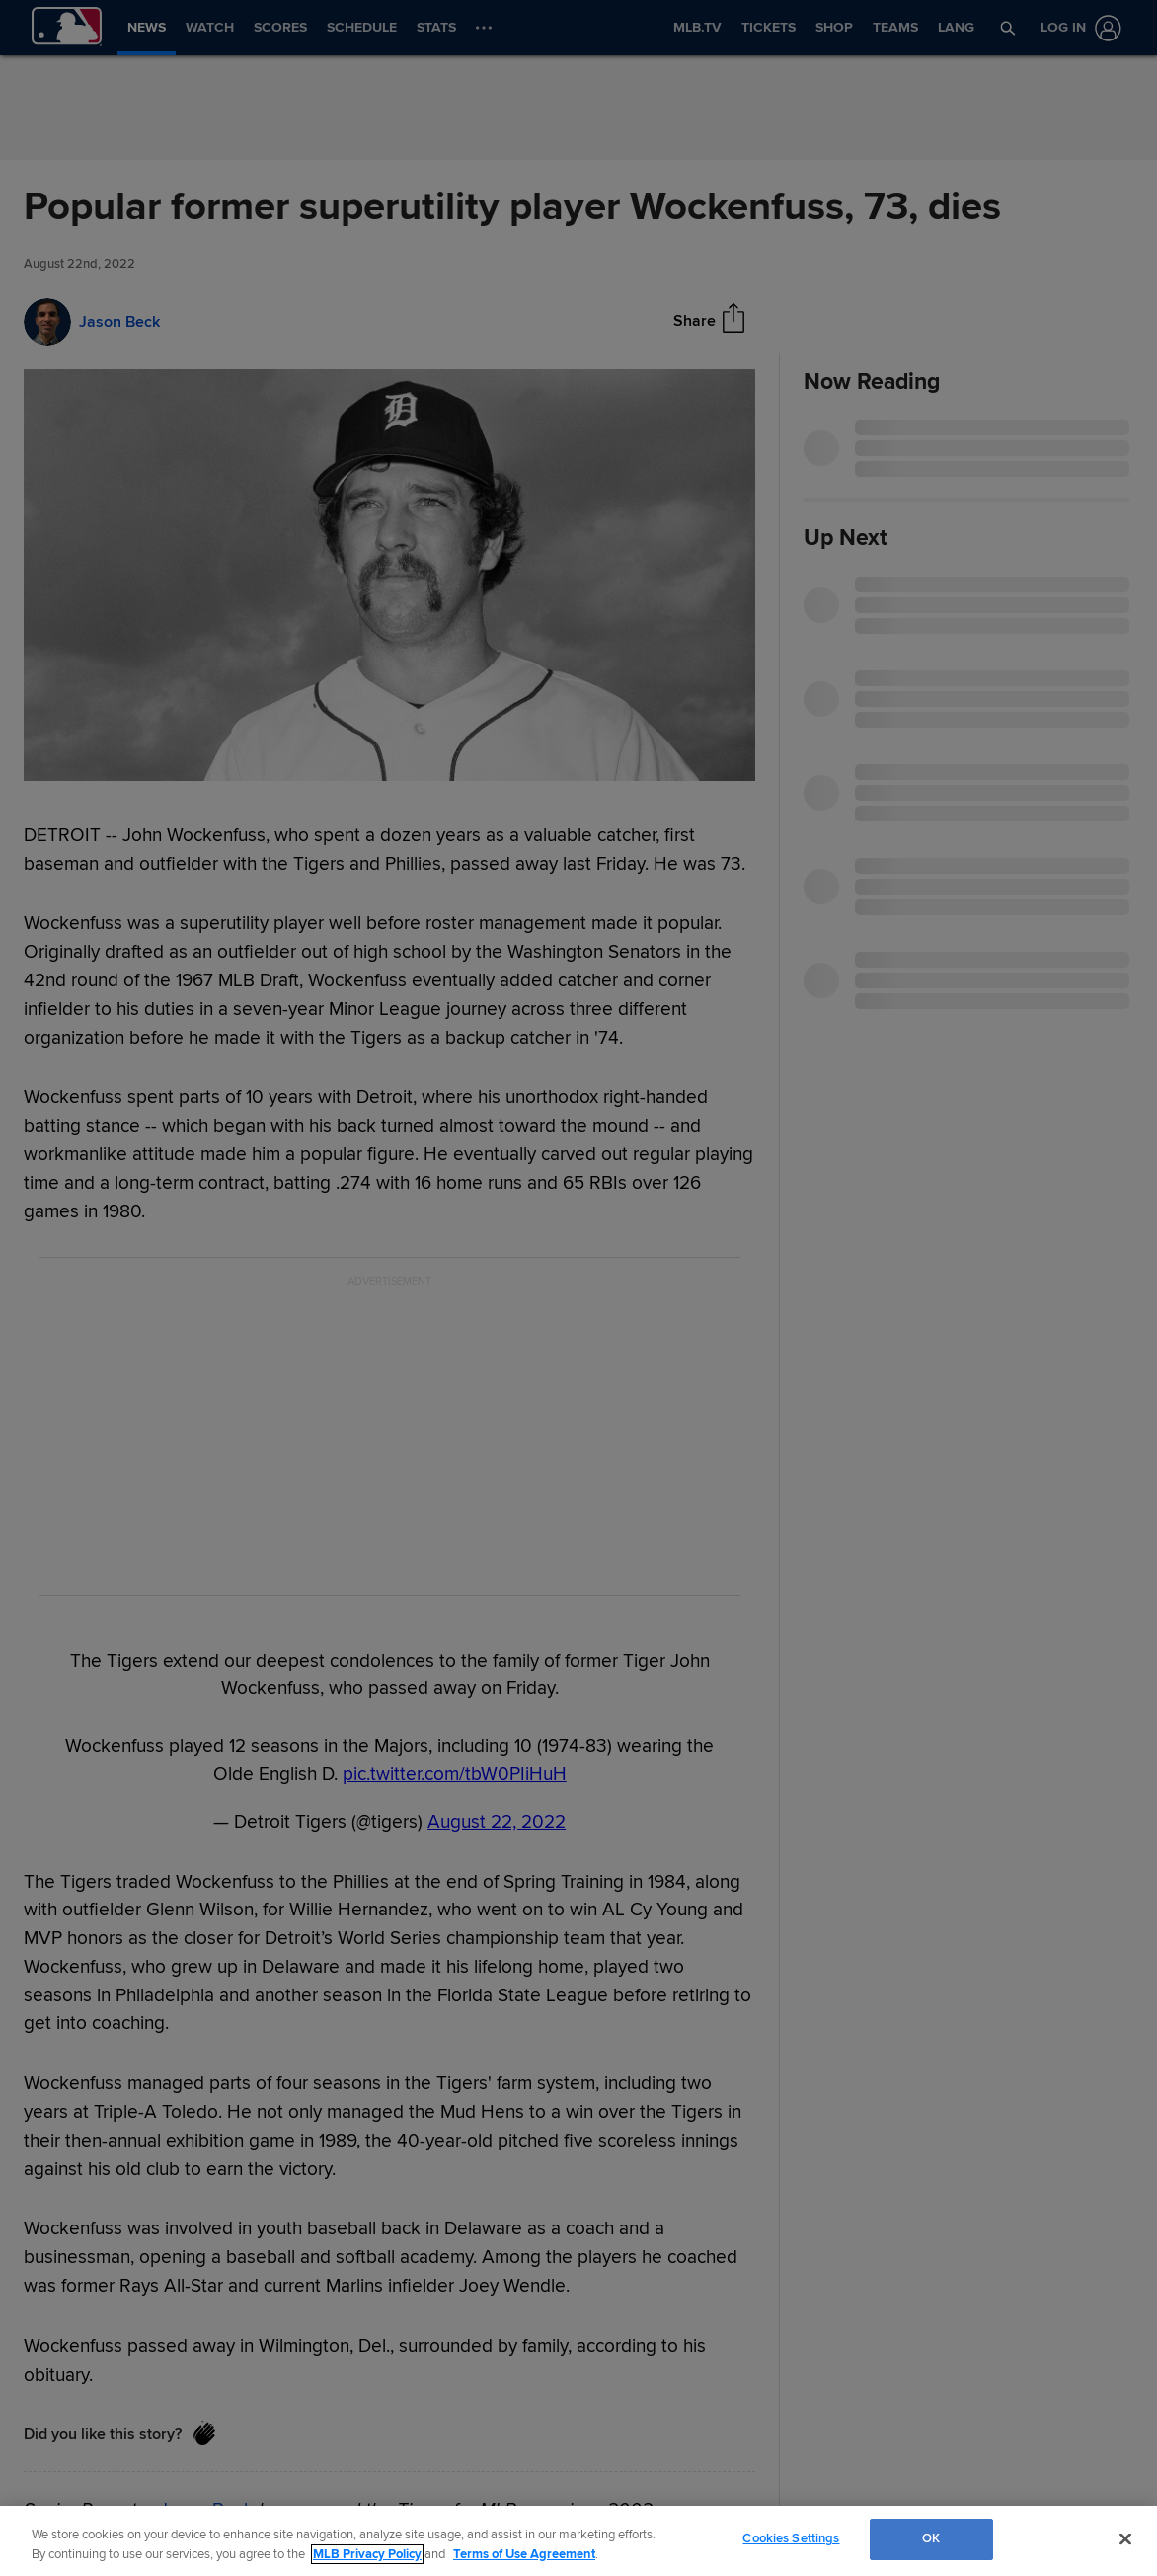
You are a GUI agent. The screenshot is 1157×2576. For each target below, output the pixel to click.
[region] (578, 2541)
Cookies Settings (790, 2538)
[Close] (1125, 2538)
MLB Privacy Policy (367, 2554)
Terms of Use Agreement (524, 2554)
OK (931, 2538)
